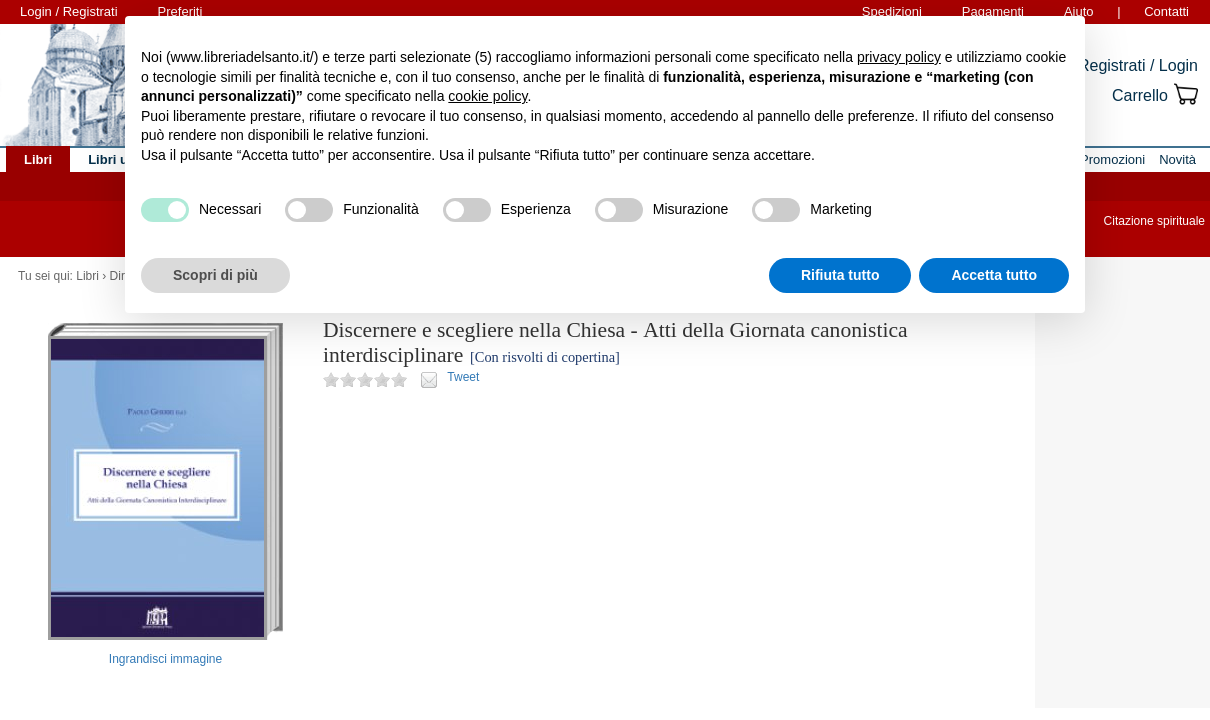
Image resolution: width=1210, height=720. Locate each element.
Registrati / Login (1138, 65)
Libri (87, 276)
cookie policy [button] (487, 96)
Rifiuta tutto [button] (840, 275)
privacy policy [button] (899, 57)
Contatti (1166, 11)
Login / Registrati (69, 11)
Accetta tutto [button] (994, 275)
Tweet (463, 377)
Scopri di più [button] (215, 275)
